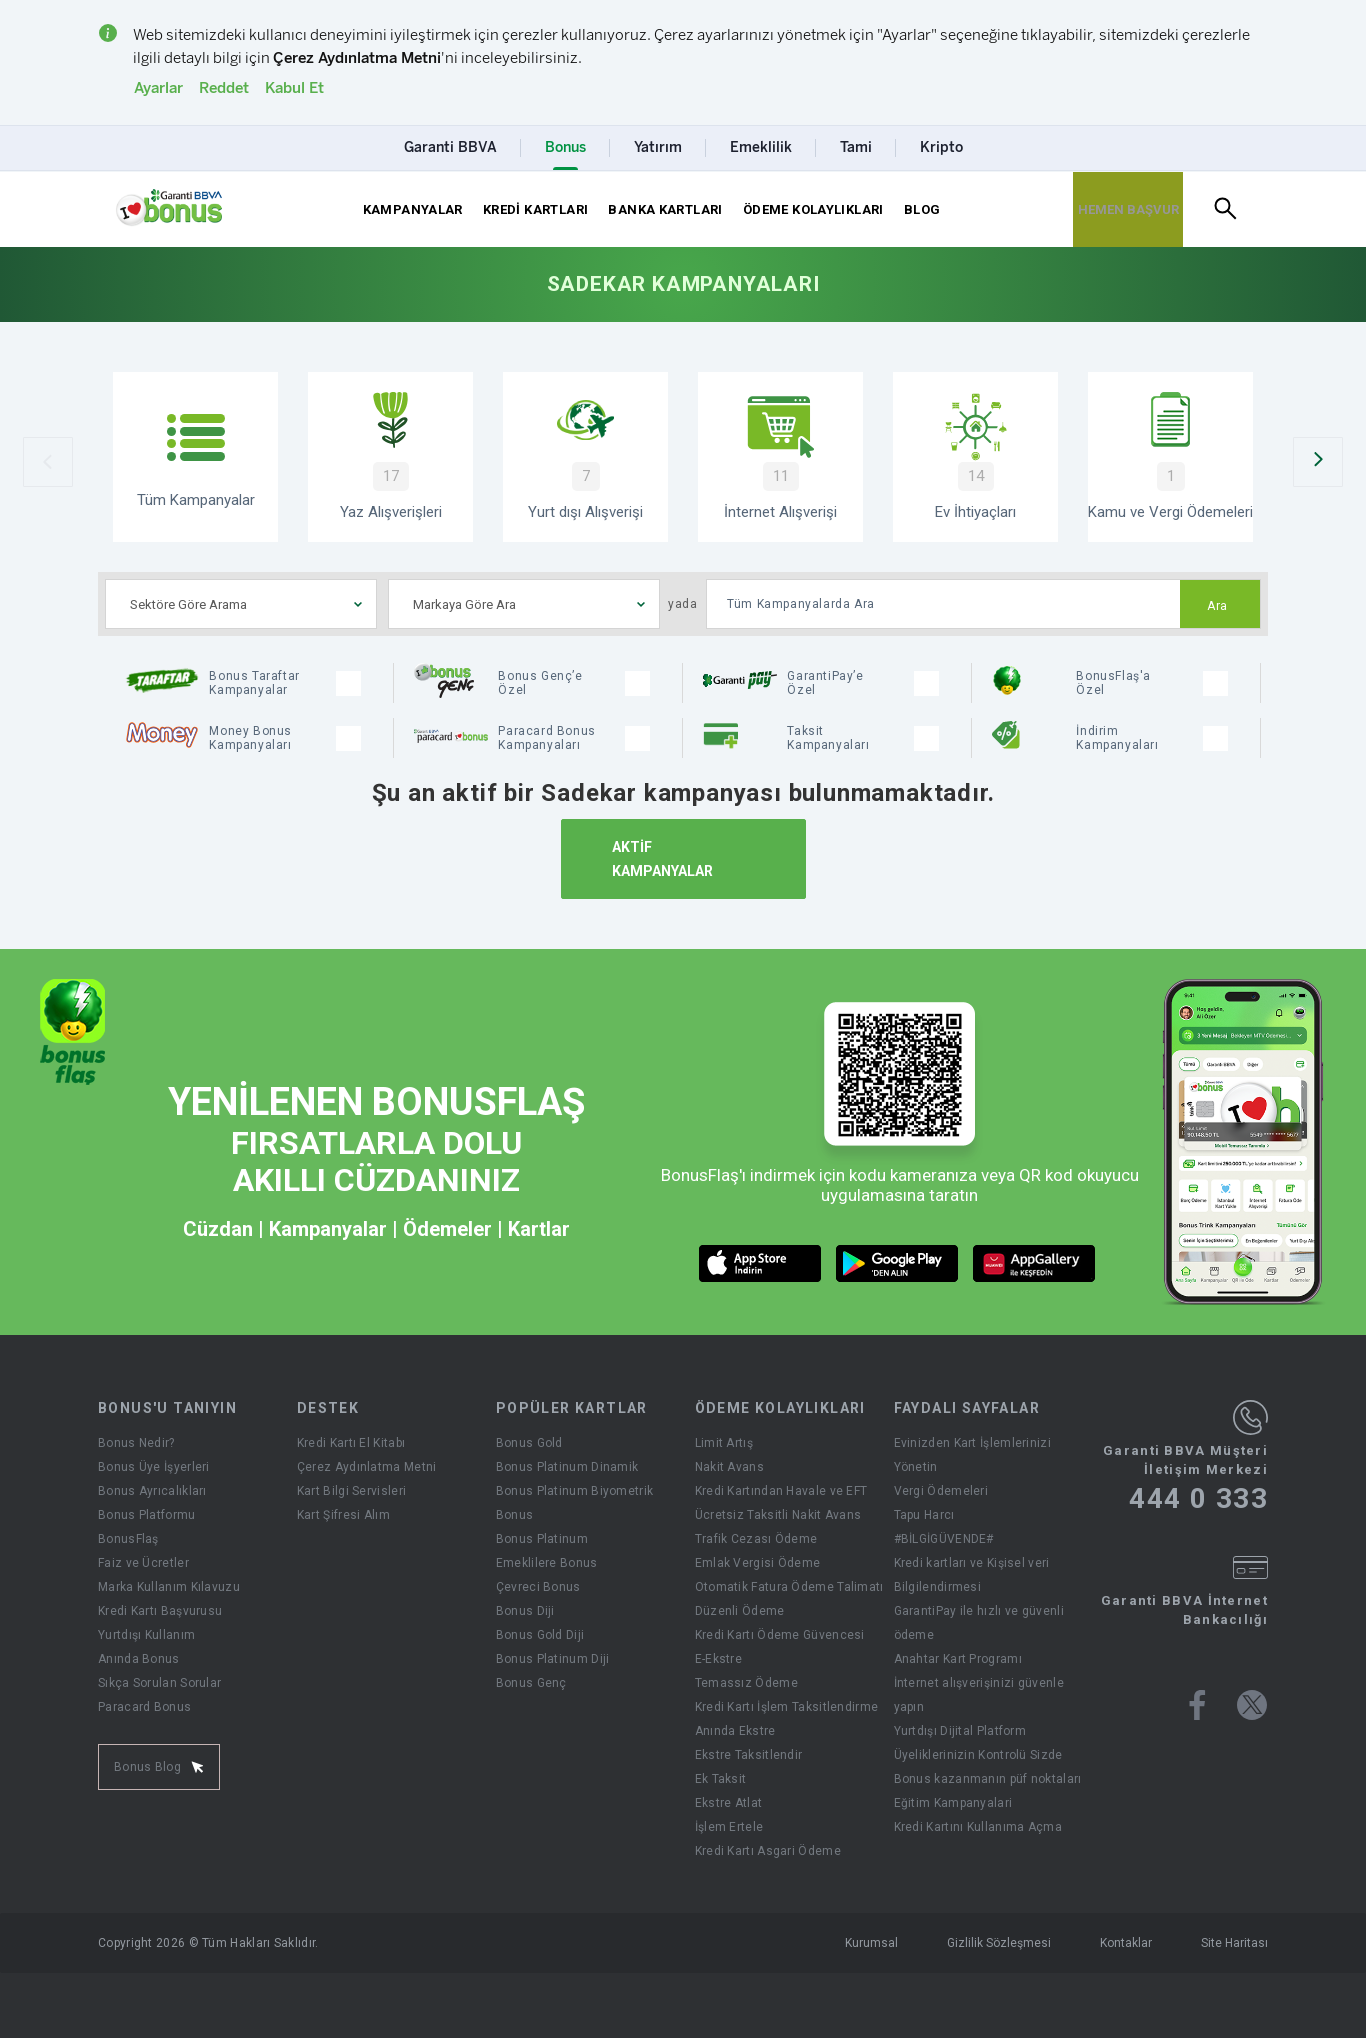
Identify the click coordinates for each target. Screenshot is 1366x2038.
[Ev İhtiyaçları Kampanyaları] (975, 457)
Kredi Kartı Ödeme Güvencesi (780, 1635)
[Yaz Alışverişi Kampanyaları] (390, 457)
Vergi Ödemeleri (941, 1491)
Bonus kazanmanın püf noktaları (988, 1779)
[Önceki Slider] (48, 462)
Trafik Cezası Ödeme (756, 1539)
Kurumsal (871, 1943)
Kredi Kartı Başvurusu (160, 1611)
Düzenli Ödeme (740, 1611)
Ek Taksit (721, 1779)
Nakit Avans (729, 1467)
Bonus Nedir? (136, 1443)
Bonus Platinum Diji (553, 1659)
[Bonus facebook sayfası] (1197, 1705)
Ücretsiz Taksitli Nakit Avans (778, 1515)
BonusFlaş (128, 1539)
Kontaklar (1126, 1943)
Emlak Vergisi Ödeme (758, 1563)
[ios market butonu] (760, 1263)
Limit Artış (724, 1443)
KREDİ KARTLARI (535, 209)
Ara (1217, 606)
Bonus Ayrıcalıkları (152, 1491)
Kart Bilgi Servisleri (351, 1491)
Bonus (515, 1515)
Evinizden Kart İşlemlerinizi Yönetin (972, 1455)
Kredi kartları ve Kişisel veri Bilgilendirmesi (972, 1575)
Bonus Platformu (147, 1515)
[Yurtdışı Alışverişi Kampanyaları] (585, 457)
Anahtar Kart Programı (958, 1659)
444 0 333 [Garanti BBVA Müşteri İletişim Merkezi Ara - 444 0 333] (1198, 1499)
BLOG (922, 209)
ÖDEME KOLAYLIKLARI (813, 209)
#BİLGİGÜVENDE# (944, 1539)
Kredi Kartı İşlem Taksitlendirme (787, 1707)
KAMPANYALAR (413, 209)
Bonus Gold (529, 1443)
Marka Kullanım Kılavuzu (169, 1587)
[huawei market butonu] (1034, 1263)
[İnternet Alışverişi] (780, 457)
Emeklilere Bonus (547, 1563)
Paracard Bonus (144, 1707)
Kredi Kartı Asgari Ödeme (768, 1851)
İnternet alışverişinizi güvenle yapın (979, 1695)
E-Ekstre (718, 1659)
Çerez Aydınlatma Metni (367, 1467)
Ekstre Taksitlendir (749, 1755)
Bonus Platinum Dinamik (567, 1467)
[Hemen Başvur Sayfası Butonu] (1128, 209)
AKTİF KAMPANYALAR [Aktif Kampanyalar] (662, 859)
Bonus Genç (531, 1683)
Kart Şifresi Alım (343, 1515)
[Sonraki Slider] (1318, 462)
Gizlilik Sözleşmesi (999, 1943)
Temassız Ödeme (746, 1683)
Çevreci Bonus (538, 1587)
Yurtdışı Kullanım (146, 1635)
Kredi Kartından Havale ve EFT (781, 1491)
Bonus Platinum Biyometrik (575, 1491)
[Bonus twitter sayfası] (1252, 1705)
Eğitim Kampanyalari (953, 1803)
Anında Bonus (139, 1659)
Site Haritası (1234, 1943)
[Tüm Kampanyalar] (195, 457)
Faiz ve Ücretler (143, 1563)
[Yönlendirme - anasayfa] (169, 208)
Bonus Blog (159, 1767)
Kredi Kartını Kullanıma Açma (978, 1827)
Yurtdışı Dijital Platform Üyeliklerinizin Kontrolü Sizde (978, 1743)
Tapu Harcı (924, 1515)
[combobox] (241, 604)
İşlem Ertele (729, 1827)
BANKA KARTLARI (665, 209)
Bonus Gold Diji (540, 1635)
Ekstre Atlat (729, 1803)
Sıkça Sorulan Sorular (159, 1683)
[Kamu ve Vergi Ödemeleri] (1170, 457)
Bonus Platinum (542, 1539)
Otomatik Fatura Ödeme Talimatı (789, 1587)
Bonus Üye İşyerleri (154, 1467)
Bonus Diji (525, 1611)
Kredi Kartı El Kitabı (351, 1443)
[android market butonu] (897, 1263)
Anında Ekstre (735, 1731)
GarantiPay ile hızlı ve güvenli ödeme (979, 1623)
